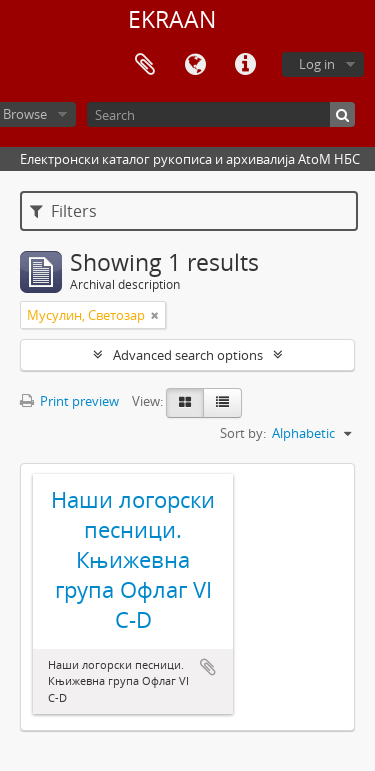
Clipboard (145, 65)
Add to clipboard (208, 667)
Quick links (245, 65)
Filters (63, 211)
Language (195, 65)
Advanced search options (188, 355)
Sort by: (243, 433)
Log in (317, 64)
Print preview (69, 401)
